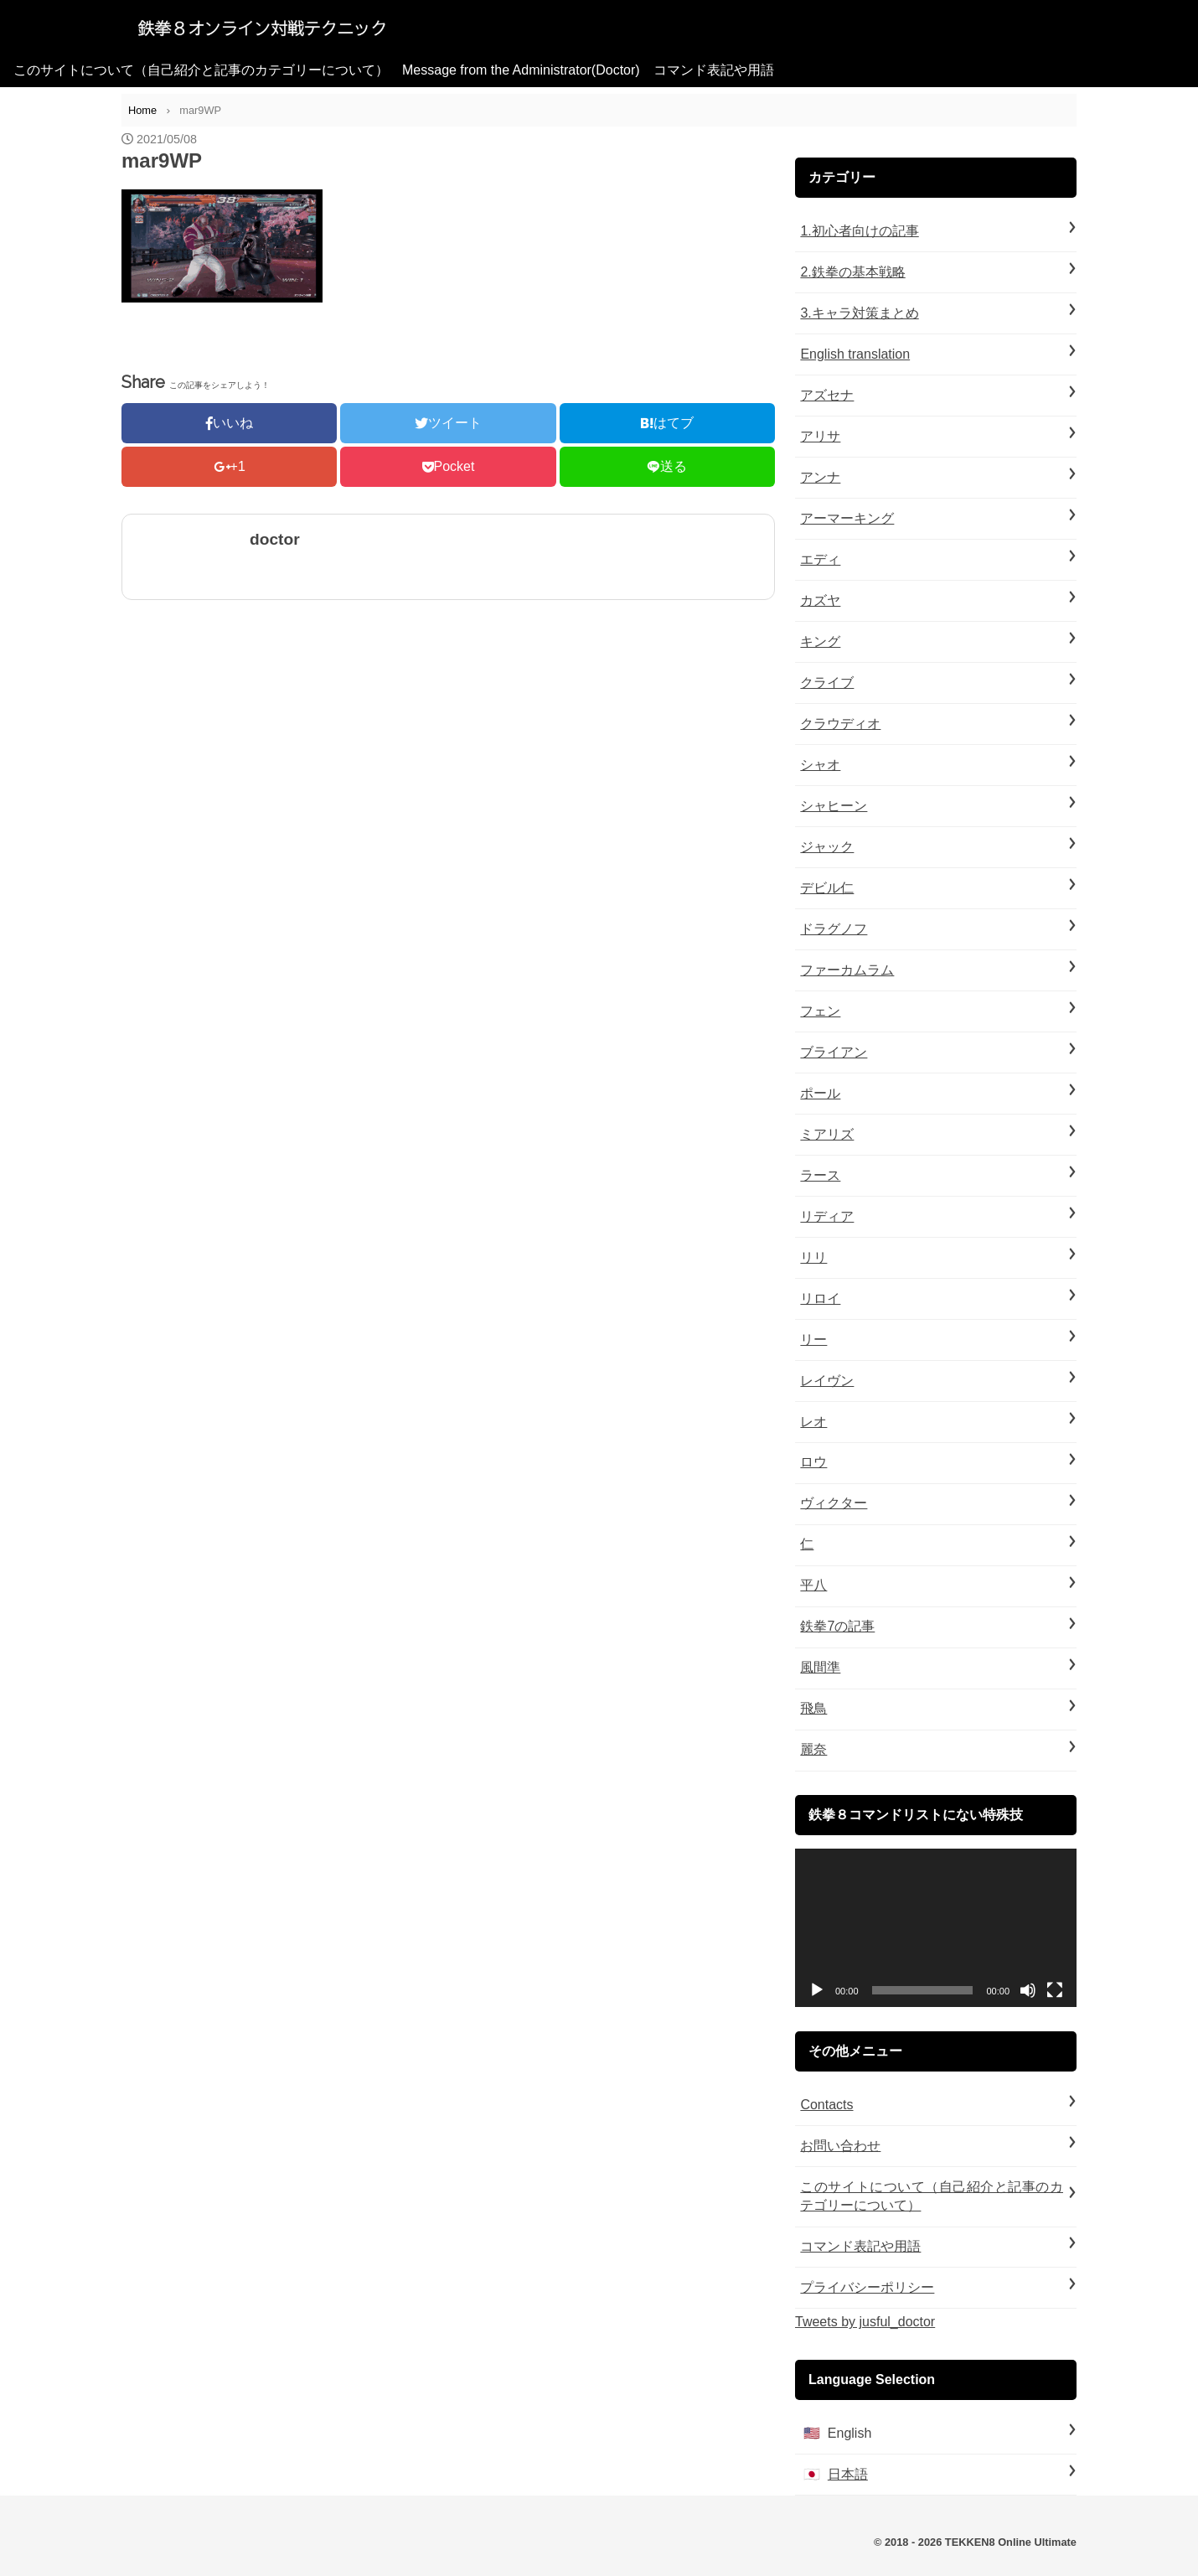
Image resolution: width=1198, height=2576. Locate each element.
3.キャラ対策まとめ (859, 313)
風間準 (820, 1667)
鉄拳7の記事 (837, 1626)
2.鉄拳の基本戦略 (852, 272)
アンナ (820, 477)
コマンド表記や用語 (713, 70)
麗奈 (813, 1749)
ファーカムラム (847, 970)
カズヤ (820, 600)
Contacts (826, 2105)
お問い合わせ (840, 2146)
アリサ (820, 436)
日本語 (848, 2474)
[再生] (816, 1990)
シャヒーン (833, 806)
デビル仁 (827, 888)
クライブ (827, 682)
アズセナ (827, 395)
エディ (820, 559)
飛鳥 (813, 1708)
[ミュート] (1028, 1990)
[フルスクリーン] (1054, 1990)
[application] (936, 1928)
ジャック (827, 847)
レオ (813, 1422)
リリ (813, 1257)
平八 (813, 1585)
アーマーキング (847, 518)
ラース (820, 1175)
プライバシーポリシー (867, 2287)
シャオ (820, 765)
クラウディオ (840, 723)
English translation (855, 354)
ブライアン (833, 1052)
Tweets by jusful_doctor (865, 2322)
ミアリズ (827, 1134)
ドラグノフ (833, 929)
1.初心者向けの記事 (859, 231)
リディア (827, 1216)
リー (813, 1339)
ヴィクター (833, 1503)
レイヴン (827, 1380)
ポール (820, 1093)
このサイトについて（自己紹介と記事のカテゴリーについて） (201, 70)
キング (820, 641)
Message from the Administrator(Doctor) (521, 70)
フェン (820, 1011)
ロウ (813, 1462)
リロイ (820, 1298)
